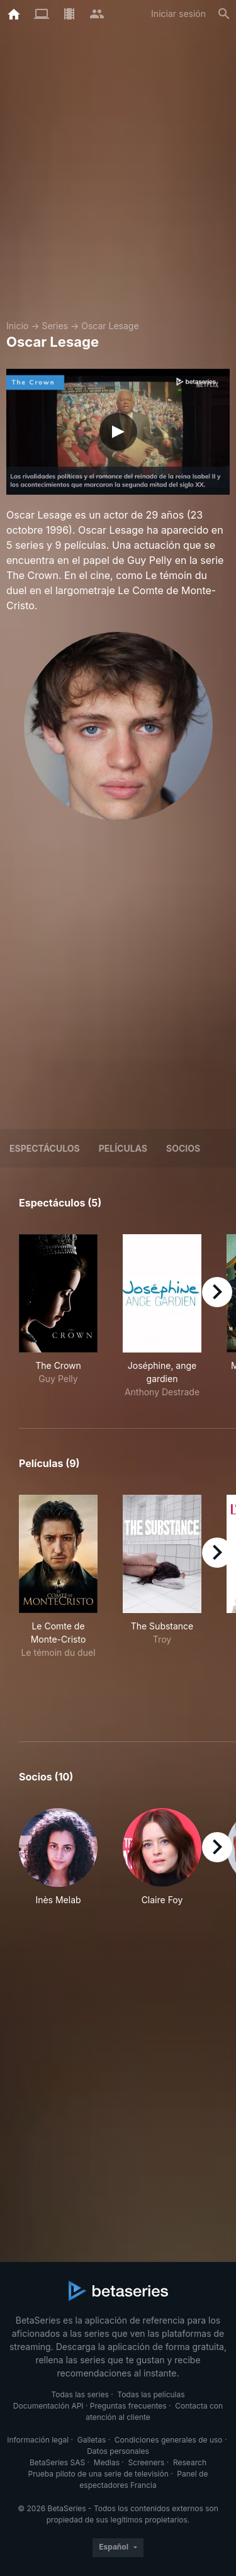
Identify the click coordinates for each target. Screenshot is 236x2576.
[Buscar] (224, 14)
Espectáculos (44, 1148)
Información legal (38, 2439)
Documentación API (48, 2405)
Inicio (17, 325)
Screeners (146, 2462)
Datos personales (118, 2451)
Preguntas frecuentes (128, 2405)
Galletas (91, 2439)
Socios (183, 1148)
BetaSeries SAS (57, 2462)
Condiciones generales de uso (169, 2439)
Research (189, 2462)
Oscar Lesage (109, 325)
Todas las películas (150, 2394)
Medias (107, 2462)
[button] (58, 1864)
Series (55, 325)
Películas (123, 1148)
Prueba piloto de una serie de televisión (98, 2473)
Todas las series (79, 2394)
